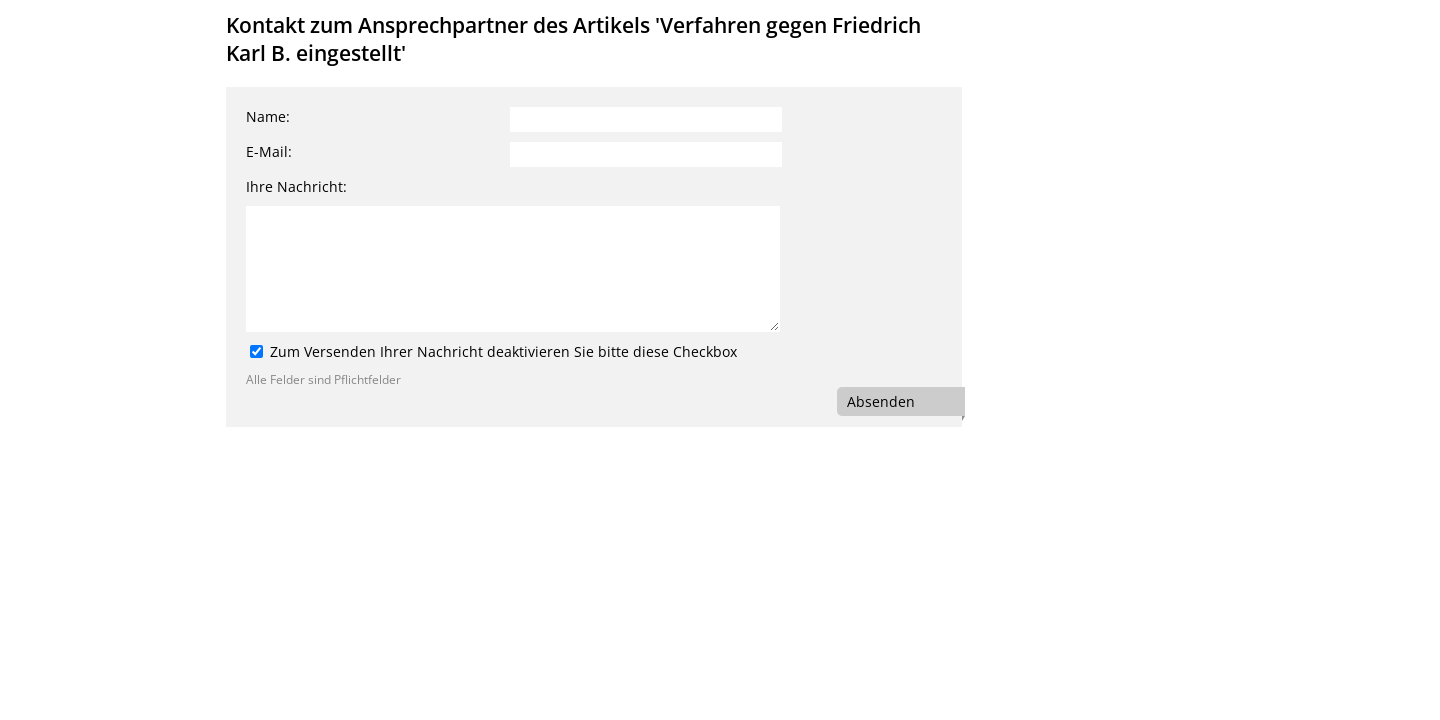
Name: (268, 116)
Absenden (881, 401)
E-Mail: (269, 151)
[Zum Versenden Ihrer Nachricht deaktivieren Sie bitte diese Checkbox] (256, 351)
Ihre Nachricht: (296, 186)
